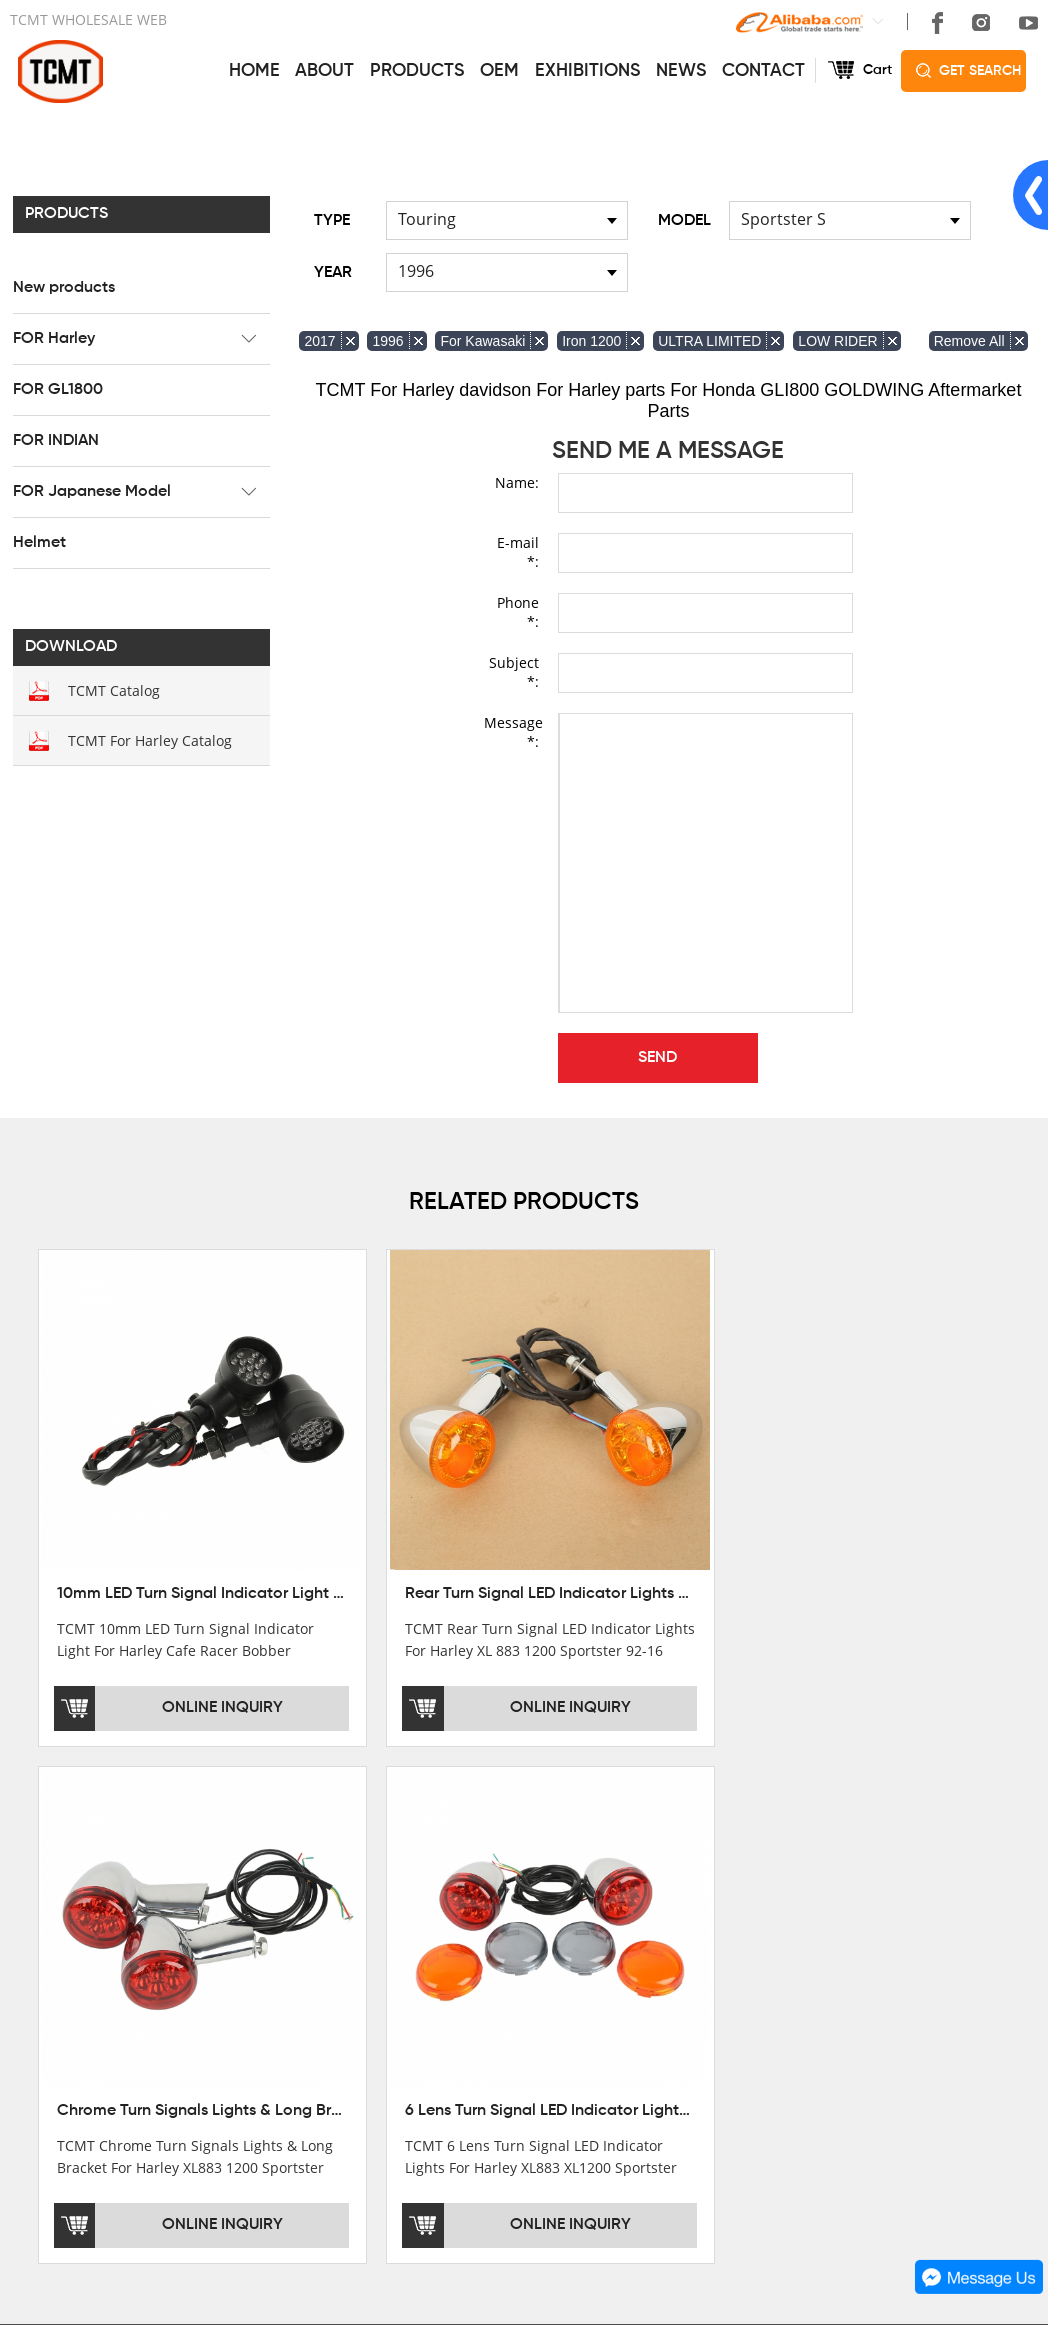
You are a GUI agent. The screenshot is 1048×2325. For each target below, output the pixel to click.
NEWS (681, 70)
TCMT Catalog (111, 689)
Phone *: (518, 611)
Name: (517, 481)
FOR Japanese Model (89, 491)
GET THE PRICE (511, 1905)
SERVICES (498, 1856)
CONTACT (763, 70)
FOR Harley (51, 338)
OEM (499, 70)
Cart (877, 70)
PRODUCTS (417, 70)
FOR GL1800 (55, 389)
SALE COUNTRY (64, 2017)
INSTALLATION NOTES (533, 1961)
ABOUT (324, 70)
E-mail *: (518, 551)
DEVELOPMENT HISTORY (95, 1961)
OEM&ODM (495, 2017)
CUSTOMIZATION (515, 1989)
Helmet (36, 542)
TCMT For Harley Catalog (147, 739)
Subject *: (514, 671)
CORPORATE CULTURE (88, 1989)
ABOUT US (53, 1856)
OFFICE (35, 1905)
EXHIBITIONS (587, 70)
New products (61, 287)
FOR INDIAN (53, 440)
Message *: (511, 731)
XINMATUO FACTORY (81, 1933)
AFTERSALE (499, 1933)
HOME (254, 70)
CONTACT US (733, 1856)
